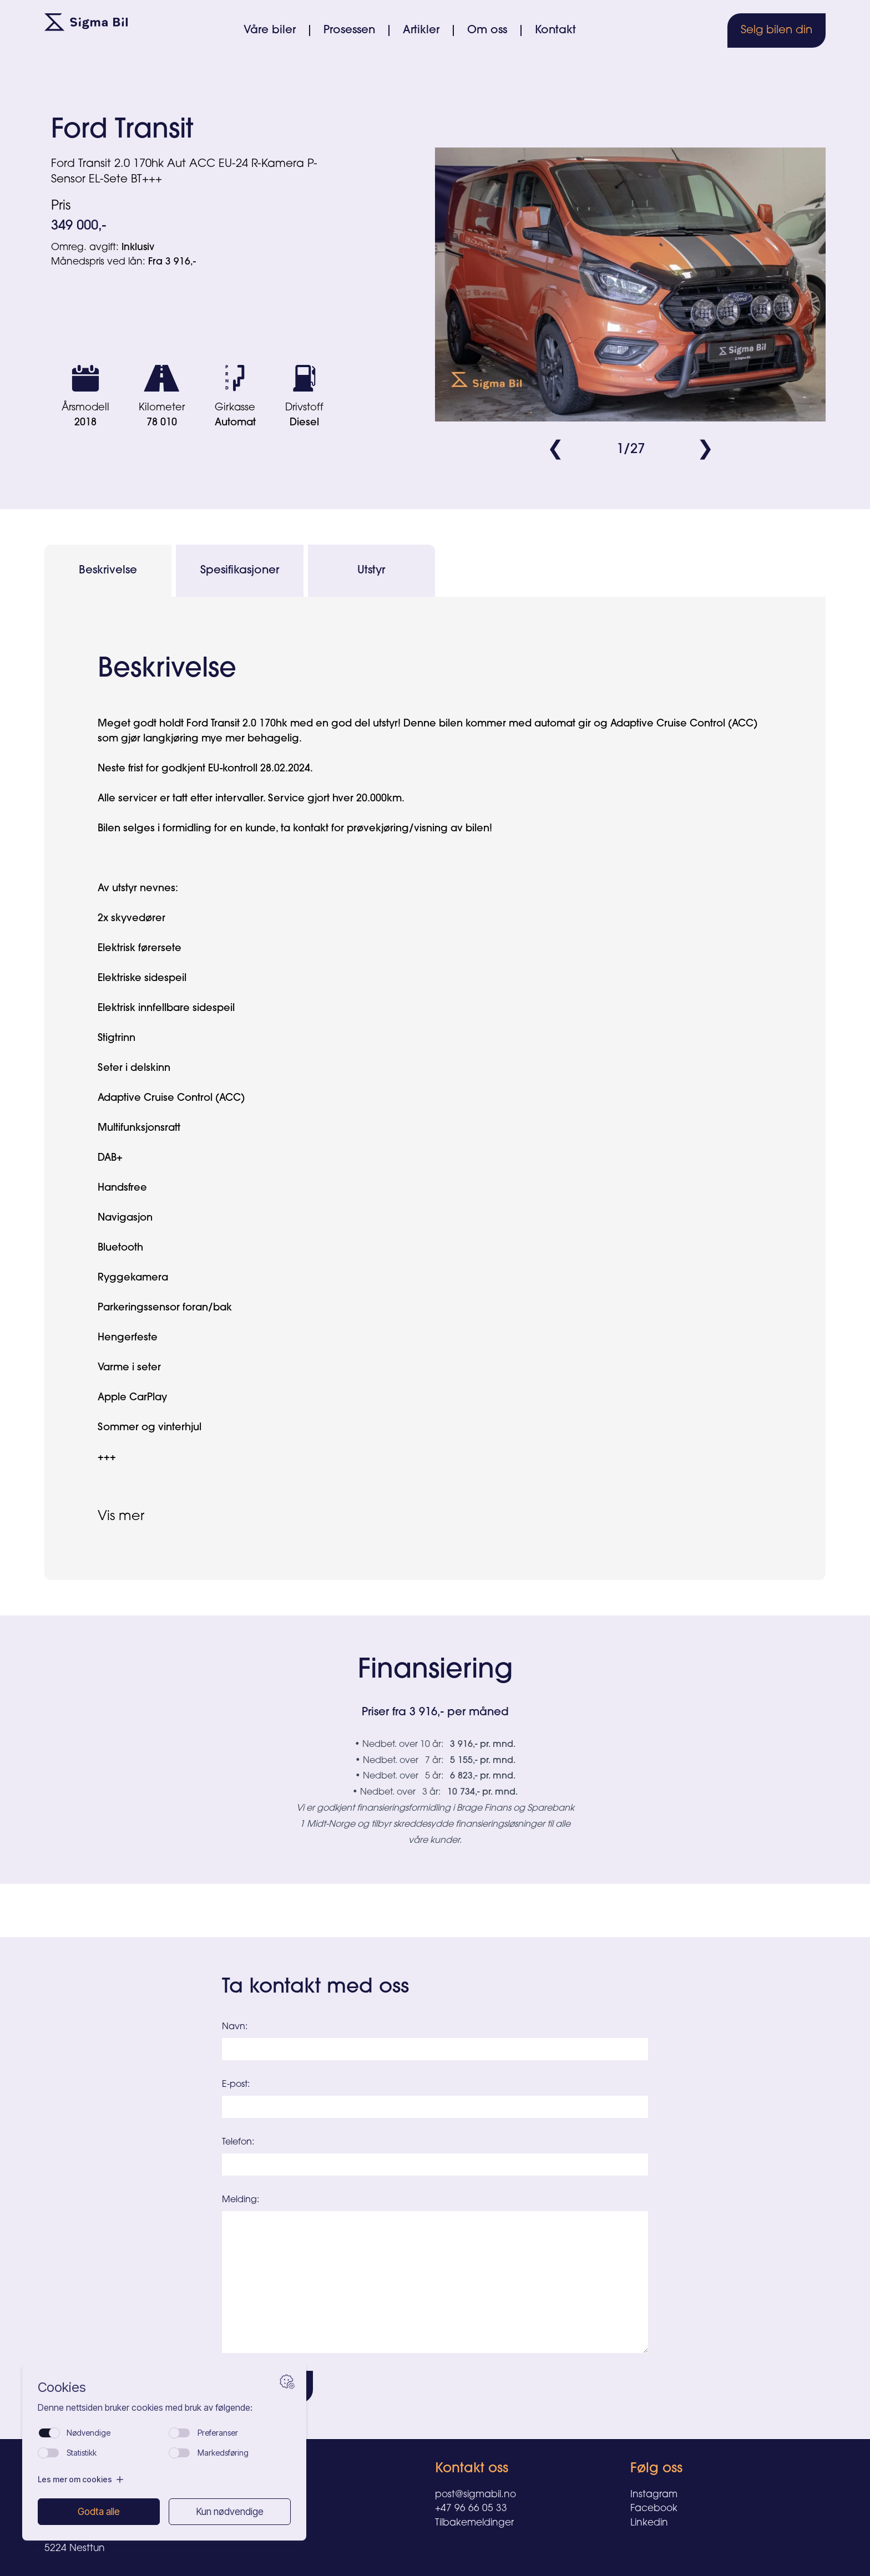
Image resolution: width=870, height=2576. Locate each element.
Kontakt (555, 30)
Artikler (421, 30)
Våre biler (270, 30)
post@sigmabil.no (475, 2494)
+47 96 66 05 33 (471, 2508)
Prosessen (349, 30)
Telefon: (238, 2142)
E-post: (236, 2084)
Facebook (653, 2508)
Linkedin (649, 2523)
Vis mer (121, 1516)
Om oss (487, 30)
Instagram (653, 2494)
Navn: (234, 2027)
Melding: (240, 2200)
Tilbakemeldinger (474, 2523)
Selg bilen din (776, 30)
